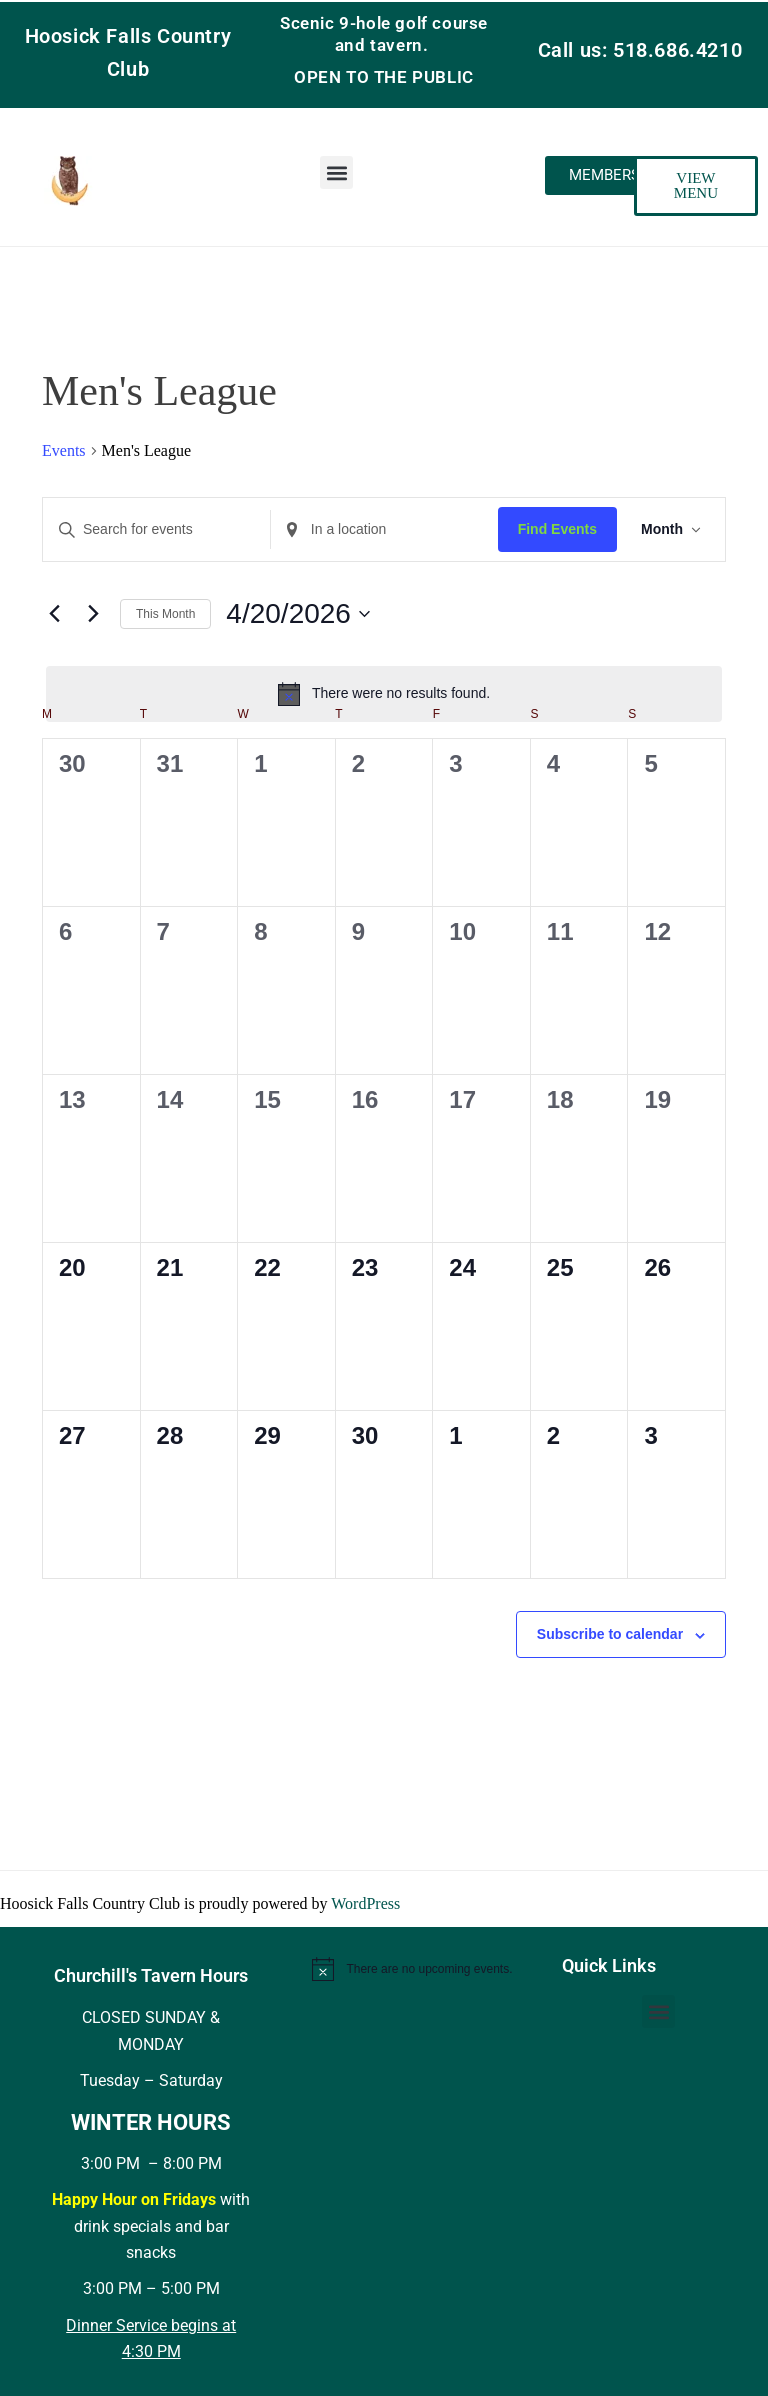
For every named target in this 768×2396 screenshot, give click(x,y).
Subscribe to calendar (610, 1634)
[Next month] (93, 614)
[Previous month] (54, 614)
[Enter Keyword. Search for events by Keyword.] (156, 529)
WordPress (365, 1903)
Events (64, 450)
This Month (165, 614)
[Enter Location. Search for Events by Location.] (384, 529)
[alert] (384, 694)
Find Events (557, 529)
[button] (336, 172)
